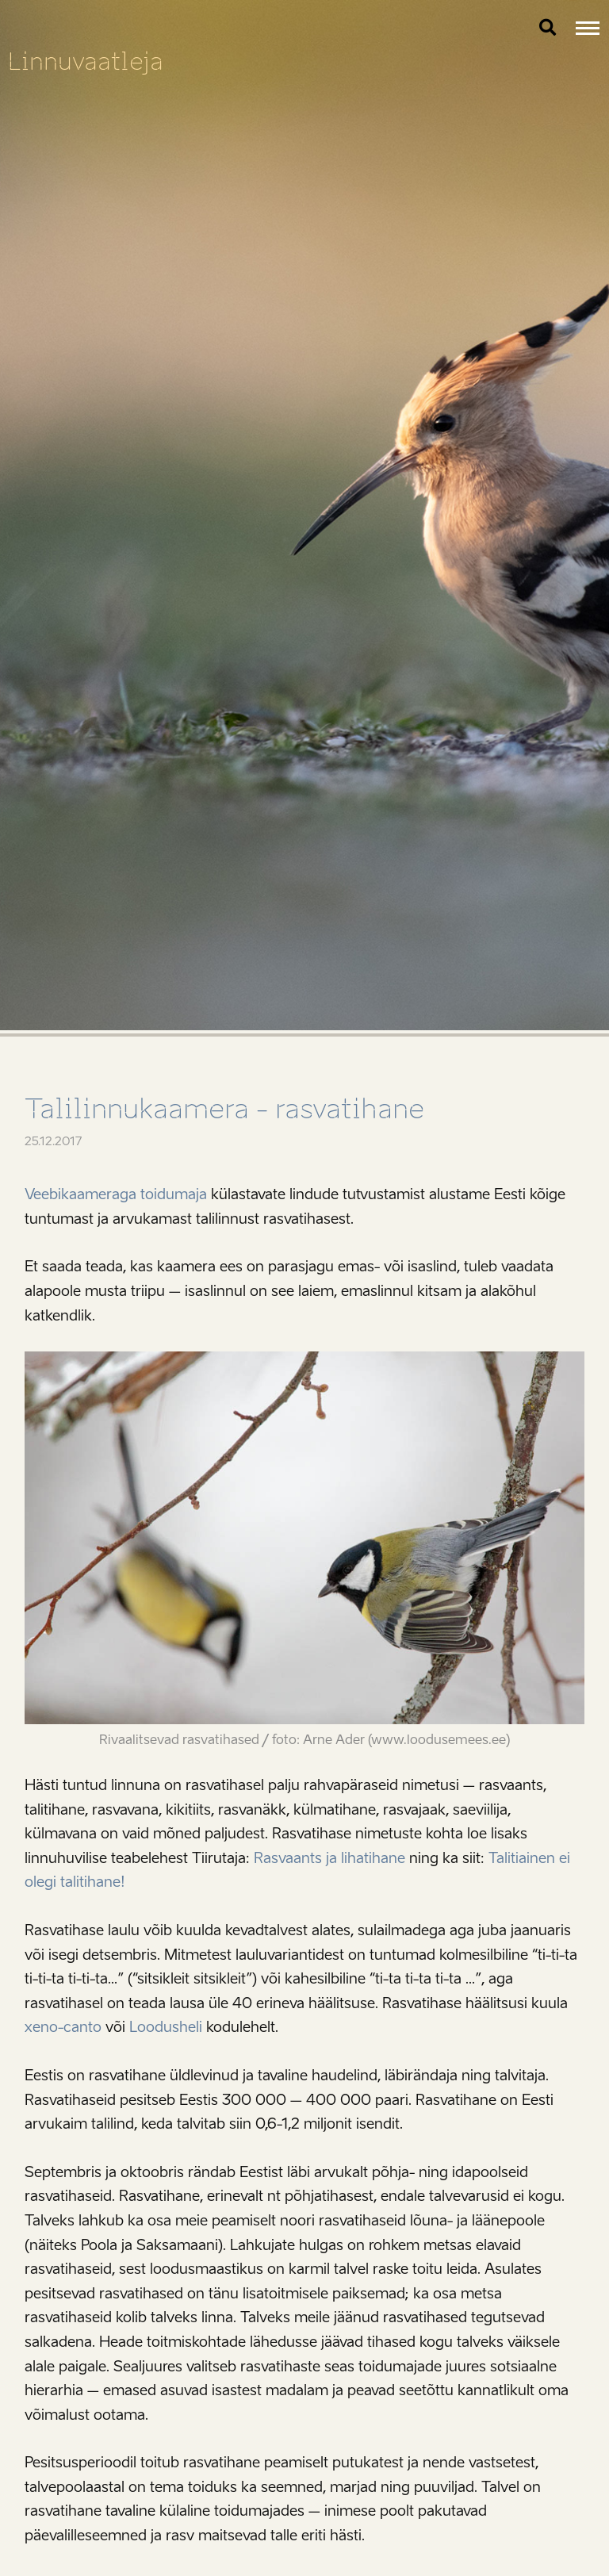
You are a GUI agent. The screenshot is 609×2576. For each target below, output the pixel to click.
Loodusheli (165, 2027)
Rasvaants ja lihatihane (329, 1858)
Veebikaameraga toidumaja (116, 1194)
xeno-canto (63, 2027)
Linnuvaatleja (85, 61)
